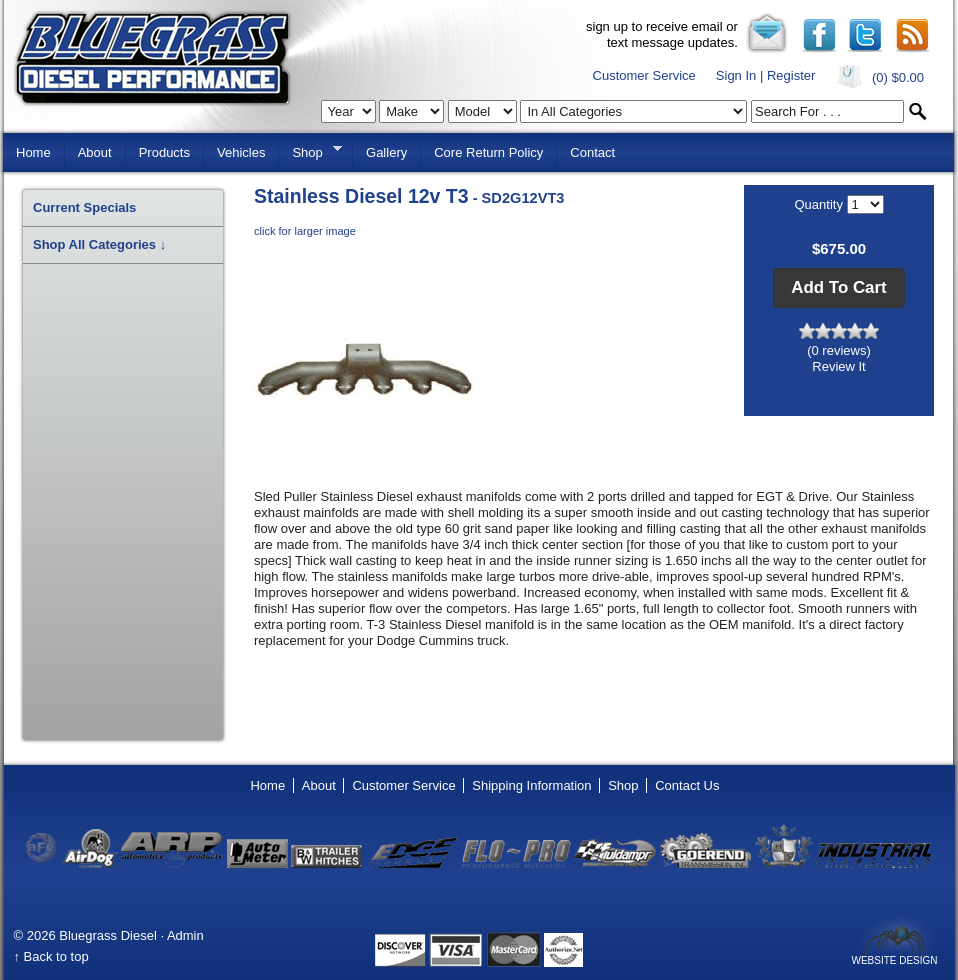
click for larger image (305, 231)
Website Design (894, 960)
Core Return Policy (488, 152)
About (95, 152)
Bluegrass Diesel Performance (152, 58)
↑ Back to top (51, 956)
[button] (838, 287)
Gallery (386, 152)
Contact (592, 152)
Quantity (820, 204)
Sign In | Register (765, 75)
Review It (838, 366)
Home (33, 152)
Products (164, 152)
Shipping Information (531, 785)
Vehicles (241, 152)
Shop (310, 151)
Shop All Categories (99, 244)
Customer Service (644, 75)
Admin (185, 935)
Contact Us (687, 785)
